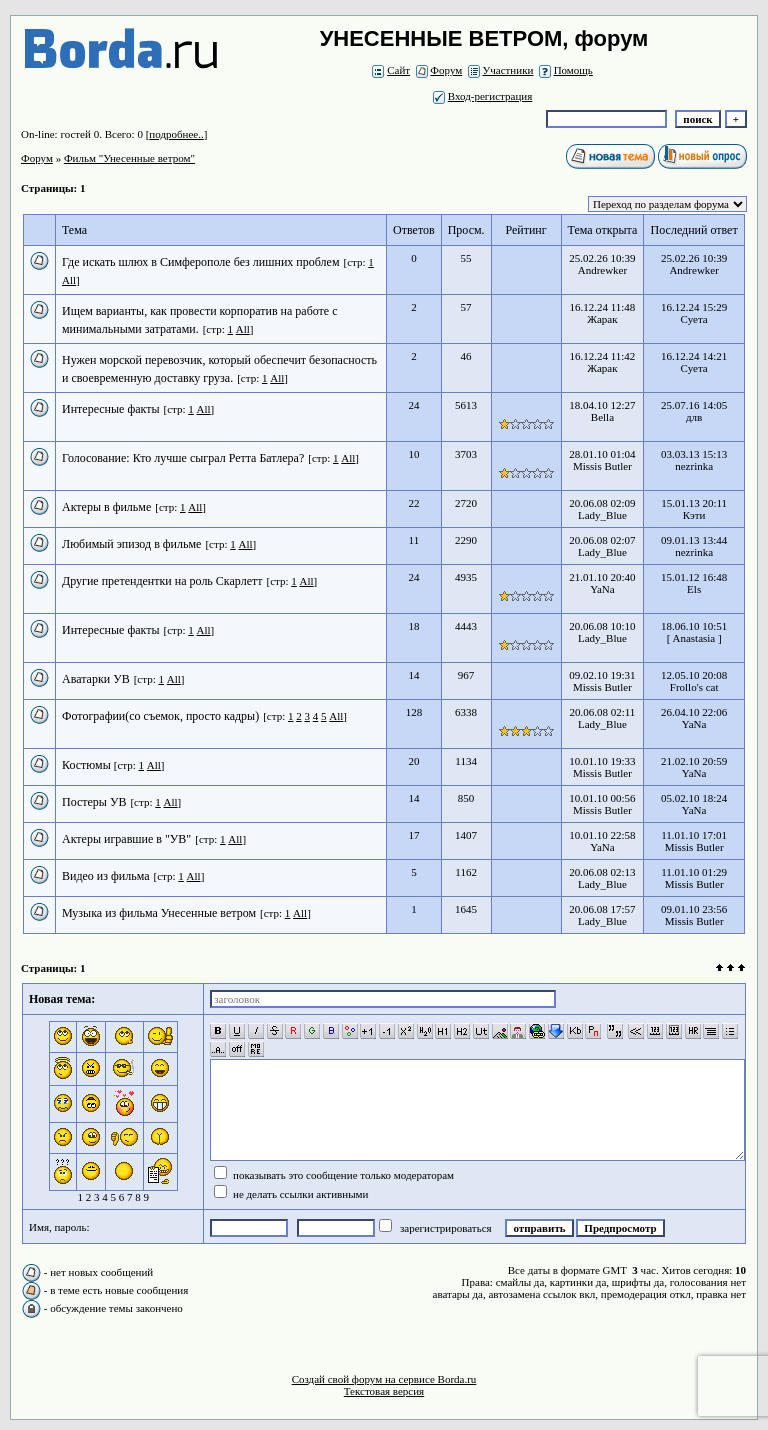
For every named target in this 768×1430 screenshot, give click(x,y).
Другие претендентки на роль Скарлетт (162, 581)
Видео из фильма (106, 876)
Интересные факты (111, 409)
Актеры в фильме (106, 507)
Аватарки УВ (96, 679)
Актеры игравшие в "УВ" (126, 839)
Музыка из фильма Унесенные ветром (159, 913)
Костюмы (88, 765)
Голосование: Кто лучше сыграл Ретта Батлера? (183, 458)
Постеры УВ (94, 802)
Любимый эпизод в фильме (131, 544)
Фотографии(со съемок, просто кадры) (160, 716)
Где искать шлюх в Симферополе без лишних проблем (200, 262)
